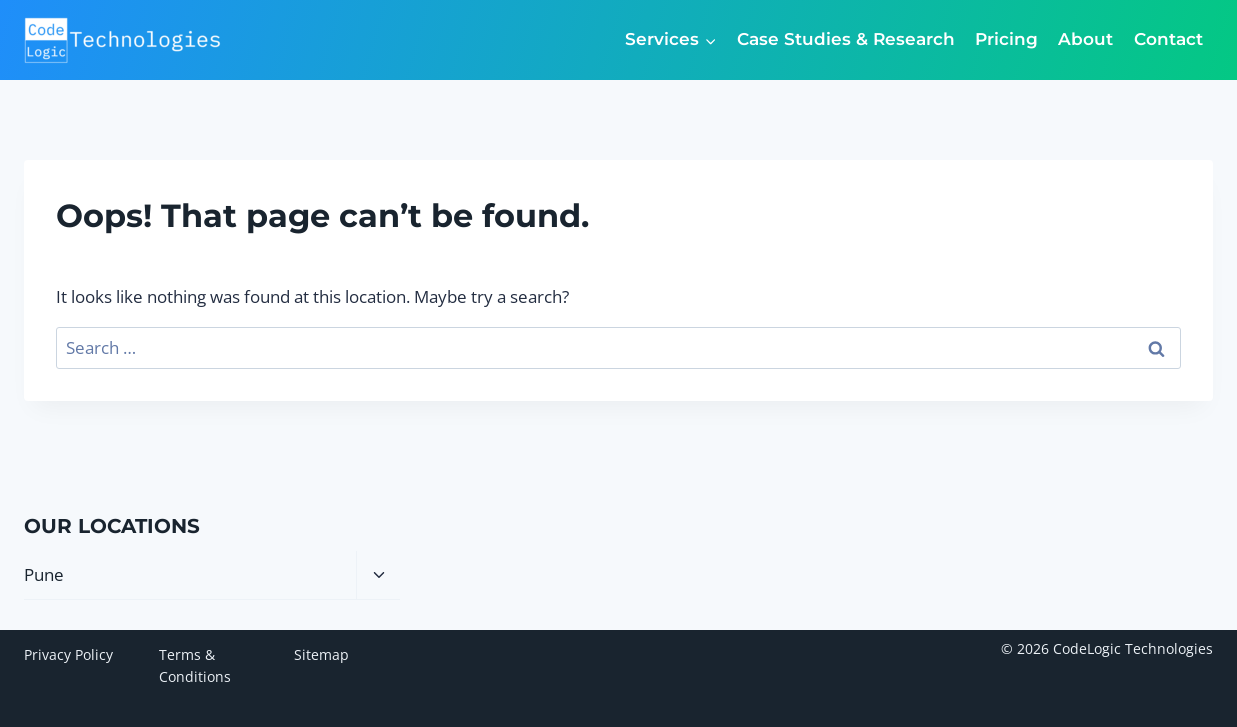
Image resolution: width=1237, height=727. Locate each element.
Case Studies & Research (846, 39)
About (1085, 39)
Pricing (1006, 39)
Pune (44, 574)
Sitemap (321, 654)
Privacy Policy (68, 654)
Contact (1168, 39)
